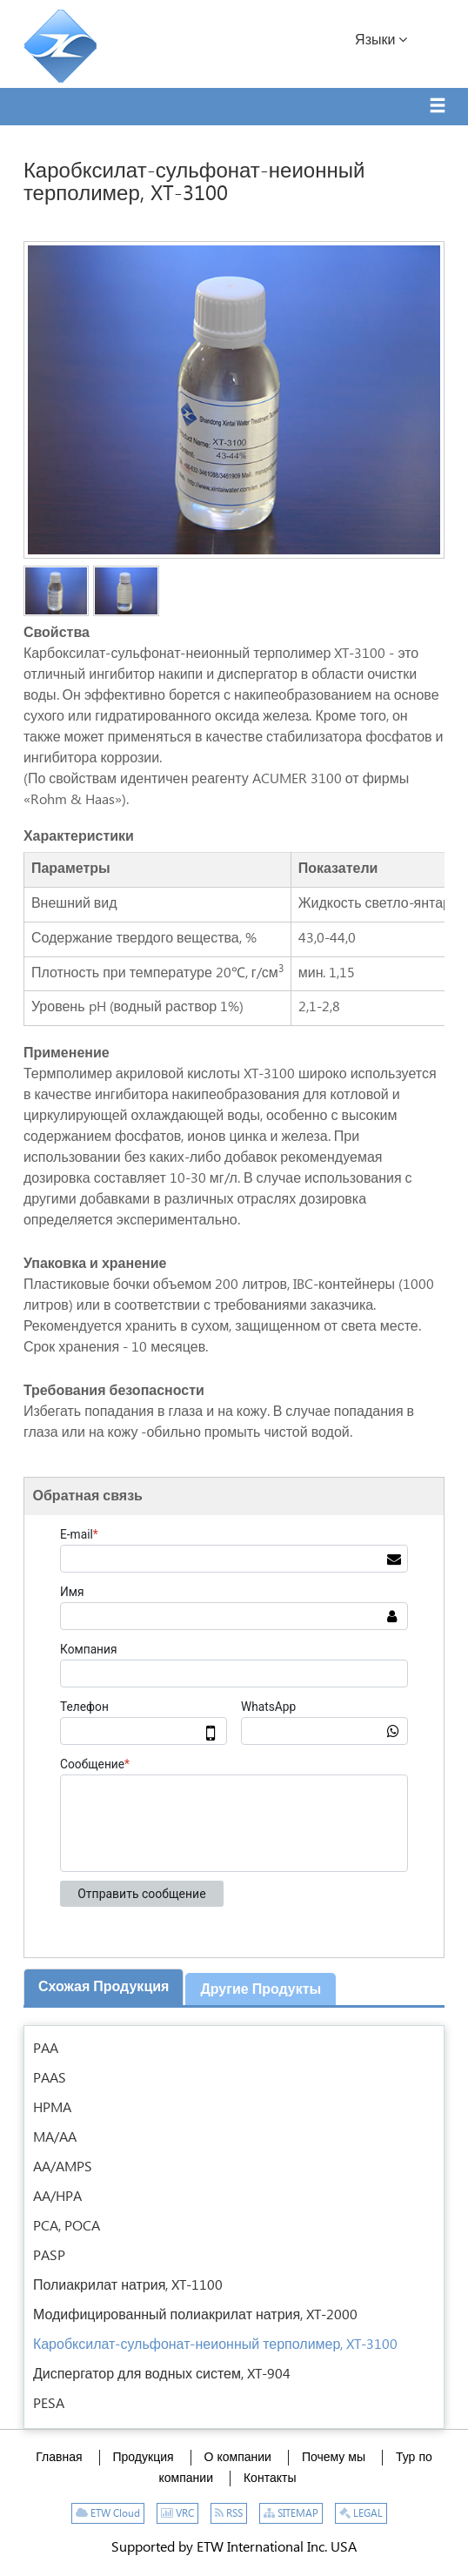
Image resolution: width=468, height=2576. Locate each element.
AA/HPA (57, 2197)
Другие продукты (260, 1990)
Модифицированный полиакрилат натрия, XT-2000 (195, 2315)
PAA (45, 2049)
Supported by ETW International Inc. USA (234, 2548)
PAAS (49, 2079)
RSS (229, 2513)
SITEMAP (291, 2513)
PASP (49, 2256)
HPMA (52, 2108)
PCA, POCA (66, 2226)
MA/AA (55, 2138)
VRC (177, 2513)
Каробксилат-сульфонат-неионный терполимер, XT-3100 (215, 2345)
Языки (381, 40)
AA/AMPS (62, 2167)
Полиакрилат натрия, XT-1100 (128, 2286)
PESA (48, 2404)
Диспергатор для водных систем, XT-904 (162, 2374)
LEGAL (361, 2513)
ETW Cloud (108, 2513)
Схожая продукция (104, 1987)
